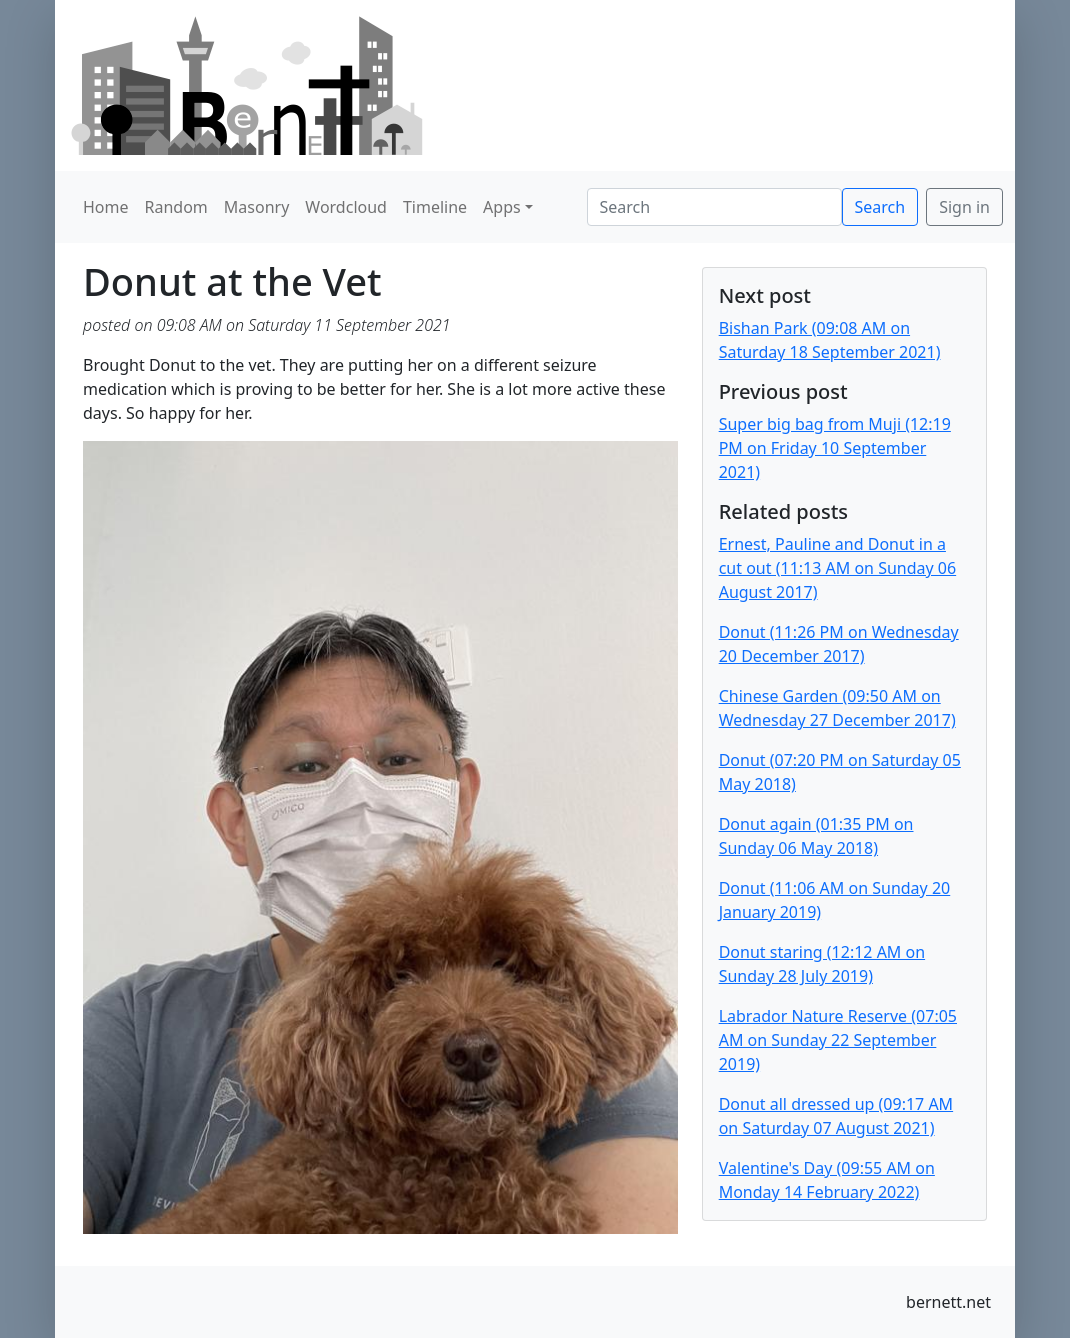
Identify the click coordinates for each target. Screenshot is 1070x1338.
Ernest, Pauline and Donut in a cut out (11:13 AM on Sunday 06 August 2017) (838, 568)
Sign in (964, 207)
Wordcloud (346, 207)
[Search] (714, 207)
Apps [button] (502, 207)
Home (106, 207)
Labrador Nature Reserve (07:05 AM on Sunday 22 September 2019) (838, 1040)
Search (880, 207)
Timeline (435, 207)
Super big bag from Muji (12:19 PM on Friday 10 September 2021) (835, 448)
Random (176, 207)
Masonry (257, 207)
